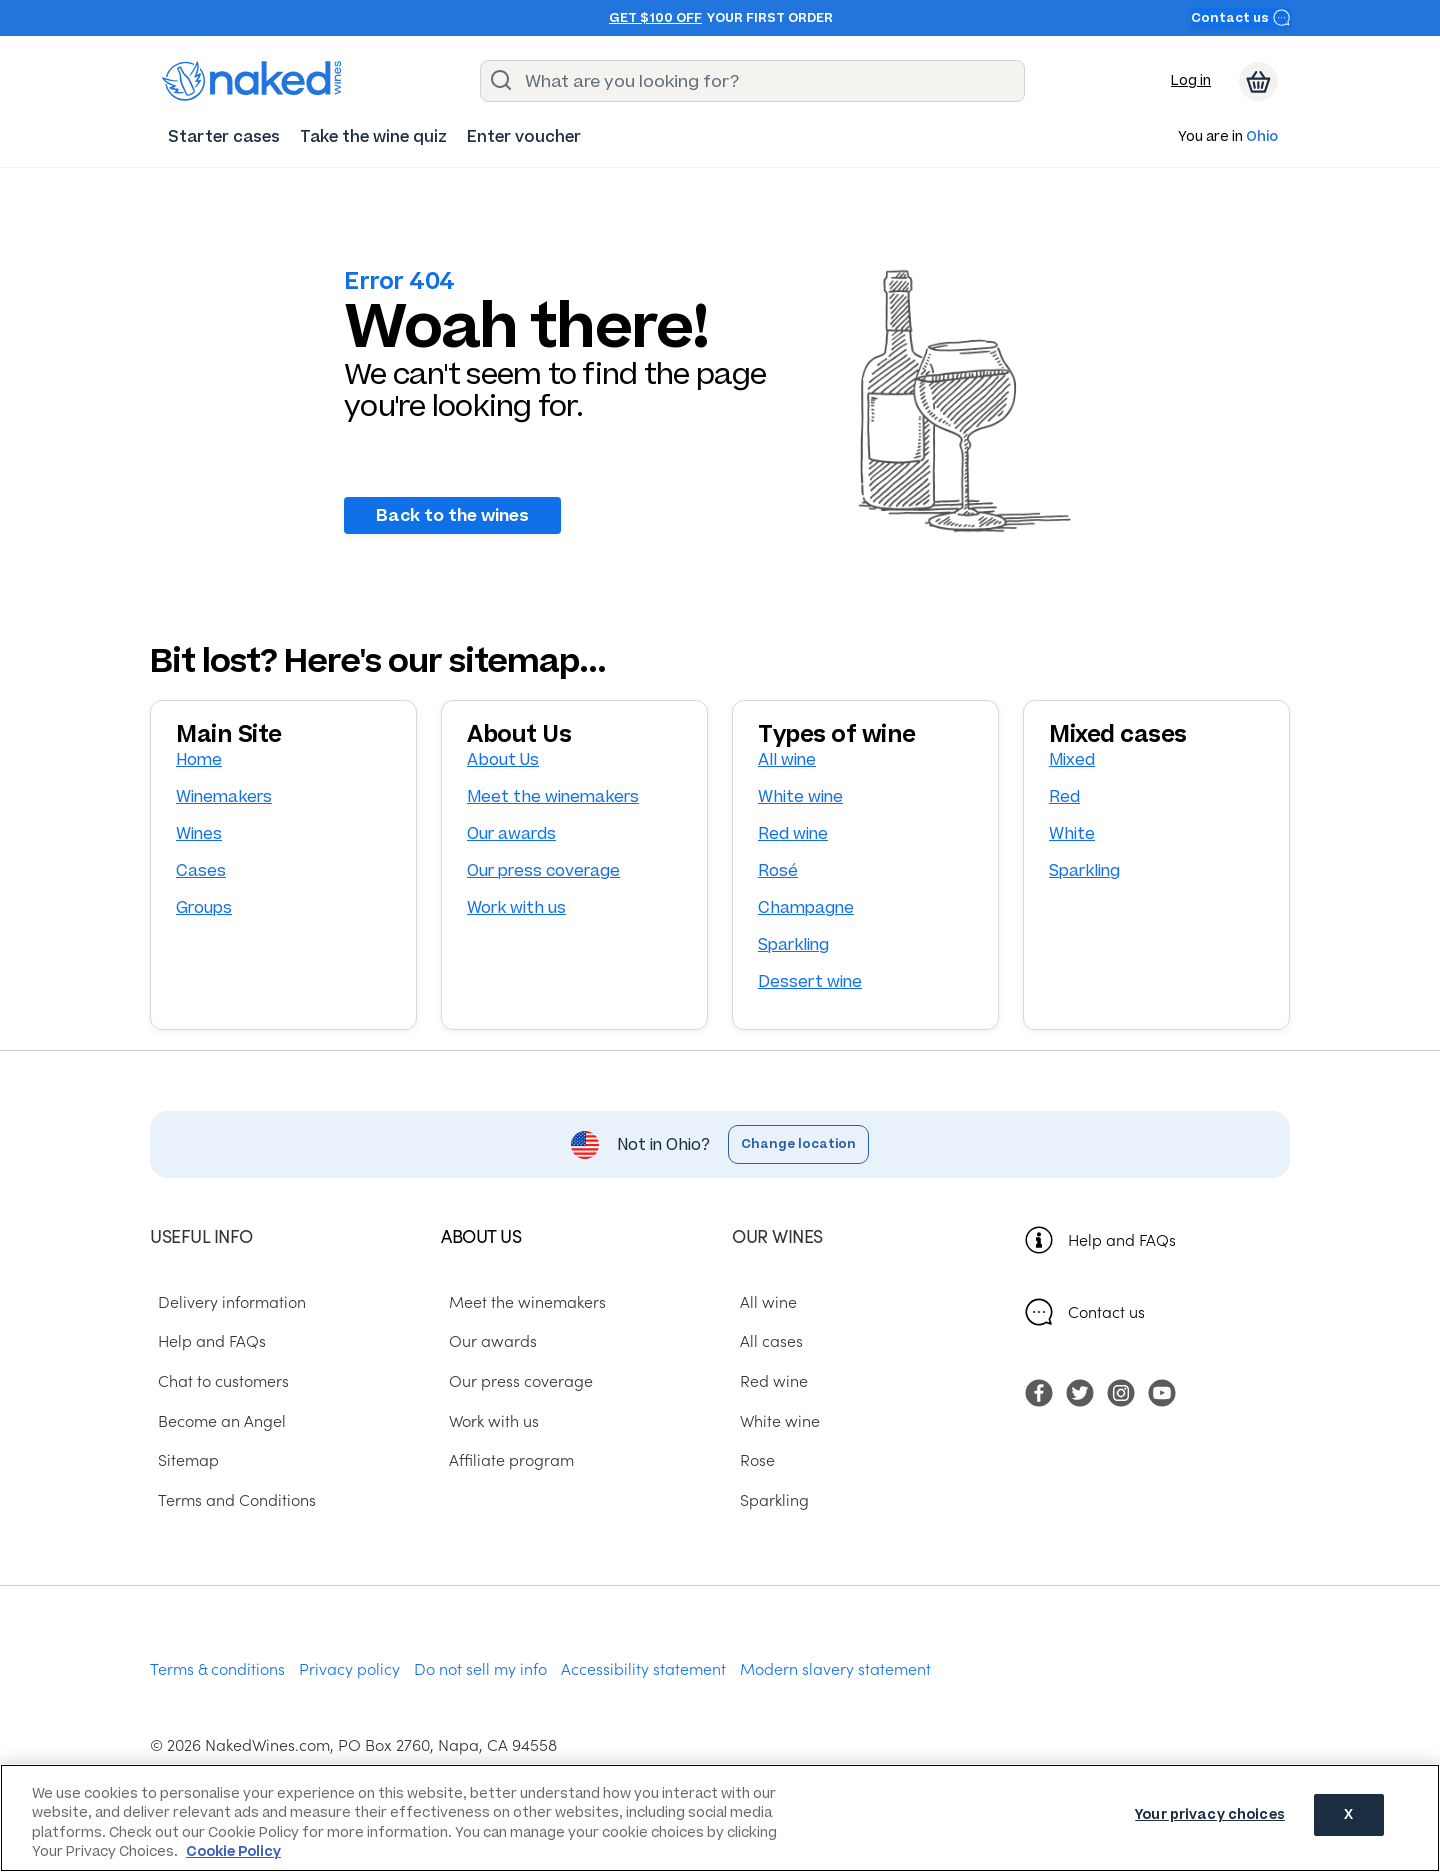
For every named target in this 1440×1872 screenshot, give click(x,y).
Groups (204, 907)
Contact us (1241, 17)
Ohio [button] (1262, 137)
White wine (800, 796)
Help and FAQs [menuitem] (204, 1340)
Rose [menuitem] (749, 1459)
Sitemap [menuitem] (180, 1459)
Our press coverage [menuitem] (513, 1380)
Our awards (511, 833)
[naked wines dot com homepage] (252, 81)
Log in (1191, 80)
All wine (787, 759)
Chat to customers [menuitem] (215, 1380)
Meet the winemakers (553, 796)
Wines (199, 833)
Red (1064, 796)
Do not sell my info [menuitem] (480, 1668)
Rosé (778, 870)
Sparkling (793, 944)
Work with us (516, 907)
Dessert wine (810, 981)
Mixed (1072, 759)
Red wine (793, 833)
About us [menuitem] (481, 1235)
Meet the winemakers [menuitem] (519, 1300)
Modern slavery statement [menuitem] (835, 1668)
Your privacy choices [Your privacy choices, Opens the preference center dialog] (1210, 1816)
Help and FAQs (1122, 1239)
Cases (201, 870)
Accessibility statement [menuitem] (643, 1668)
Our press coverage (543, 870)
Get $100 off (655, 18)
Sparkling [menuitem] (766, 1499)
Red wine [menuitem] (766, 1380)
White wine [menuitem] (772, 1419)
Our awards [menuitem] (485, 1340)
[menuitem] (224, 136)
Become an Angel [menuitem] (214, 1419)
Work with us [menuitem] (486, 1419)
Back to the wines (452, 515)
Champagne (806, 907)
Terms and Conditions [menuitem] (229, 1499)
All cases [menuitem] (763, 1340)
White (1072, 833)
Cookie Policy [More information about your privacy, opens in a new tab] (233, 1851)
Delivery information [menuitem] (224, 1300)
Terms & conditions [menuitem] (217, 1668)
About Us (503, 759)
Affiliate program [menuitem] (503, 1459)
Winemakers (224, 796)
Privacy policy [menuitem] (349, 1668)
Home (199, 759)
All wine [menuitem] (760, 1300)
